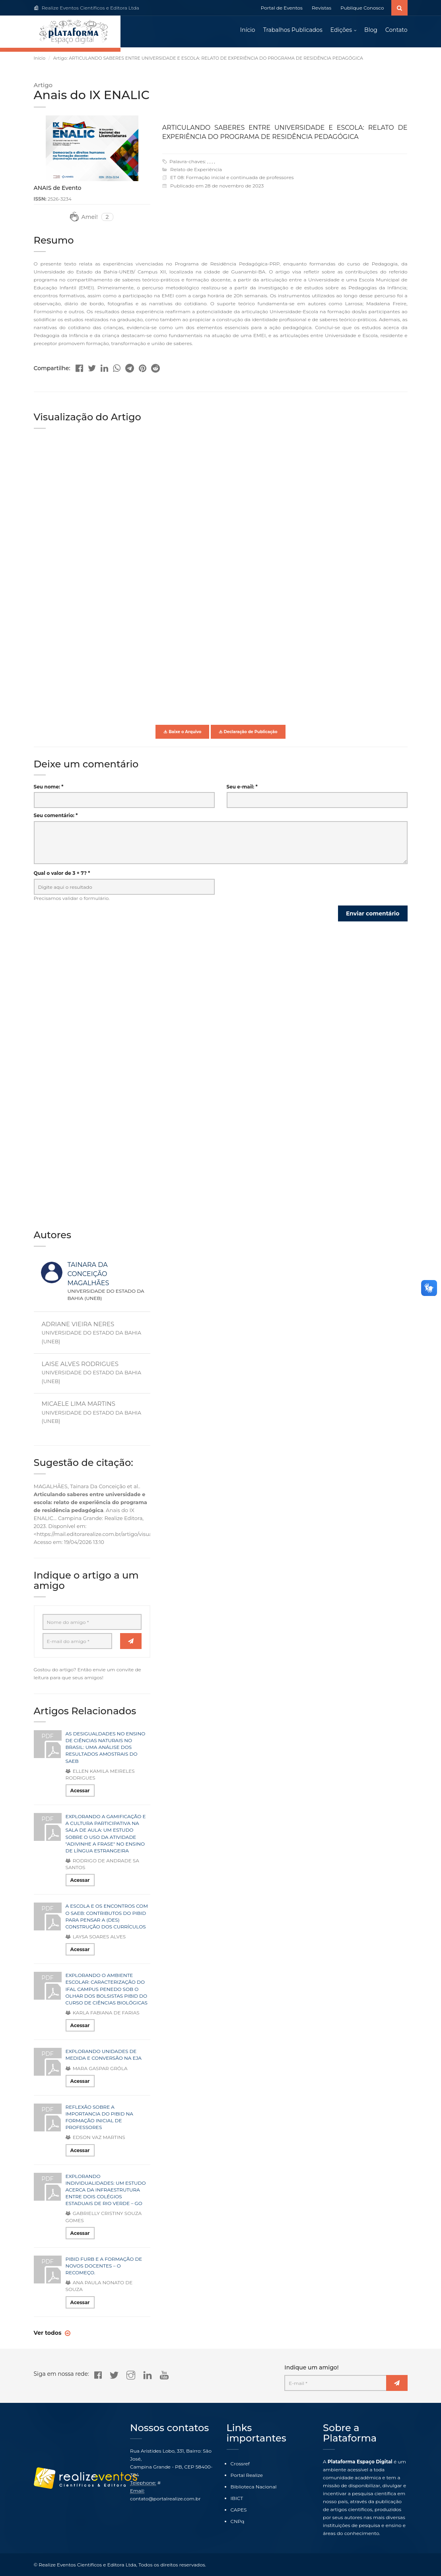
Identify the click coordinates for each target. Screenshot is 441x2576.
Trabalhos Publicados (292, 29)
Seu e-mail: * (242, 787)
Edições (341, 29)
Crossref (240, 2464)
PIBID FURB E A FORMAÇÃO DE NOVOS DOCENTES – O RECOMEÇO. (104, 2266)
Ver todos (48, 2332)
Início (247, 29)
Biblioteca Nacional (254, 2487)
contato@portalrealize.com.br (165, 2499)
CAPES (239, 2510)
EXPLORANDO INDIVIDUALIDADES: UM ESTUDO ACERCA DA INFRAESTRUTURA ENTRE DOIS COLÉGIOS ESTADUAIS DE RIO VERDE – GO (106, 2190)
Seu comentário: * (56, 816)
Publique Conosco (362, 8)
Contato (396, 29)
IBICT (237, 2498)
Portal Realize (247, 2475)
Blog (370, 29)
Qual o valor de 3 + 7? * (62, 873)
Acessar (80, 1791)
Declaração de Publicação (248, 731)
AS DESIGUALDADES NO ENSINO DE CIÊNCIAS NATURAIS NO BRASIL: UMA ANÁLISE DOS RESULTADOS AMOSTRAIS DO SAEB (106, 1747)
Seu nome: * (49, 787)
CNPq (238, 2521)
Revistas (321, 8)
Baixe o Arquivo (182, 731)
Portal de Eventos (282, 8)
